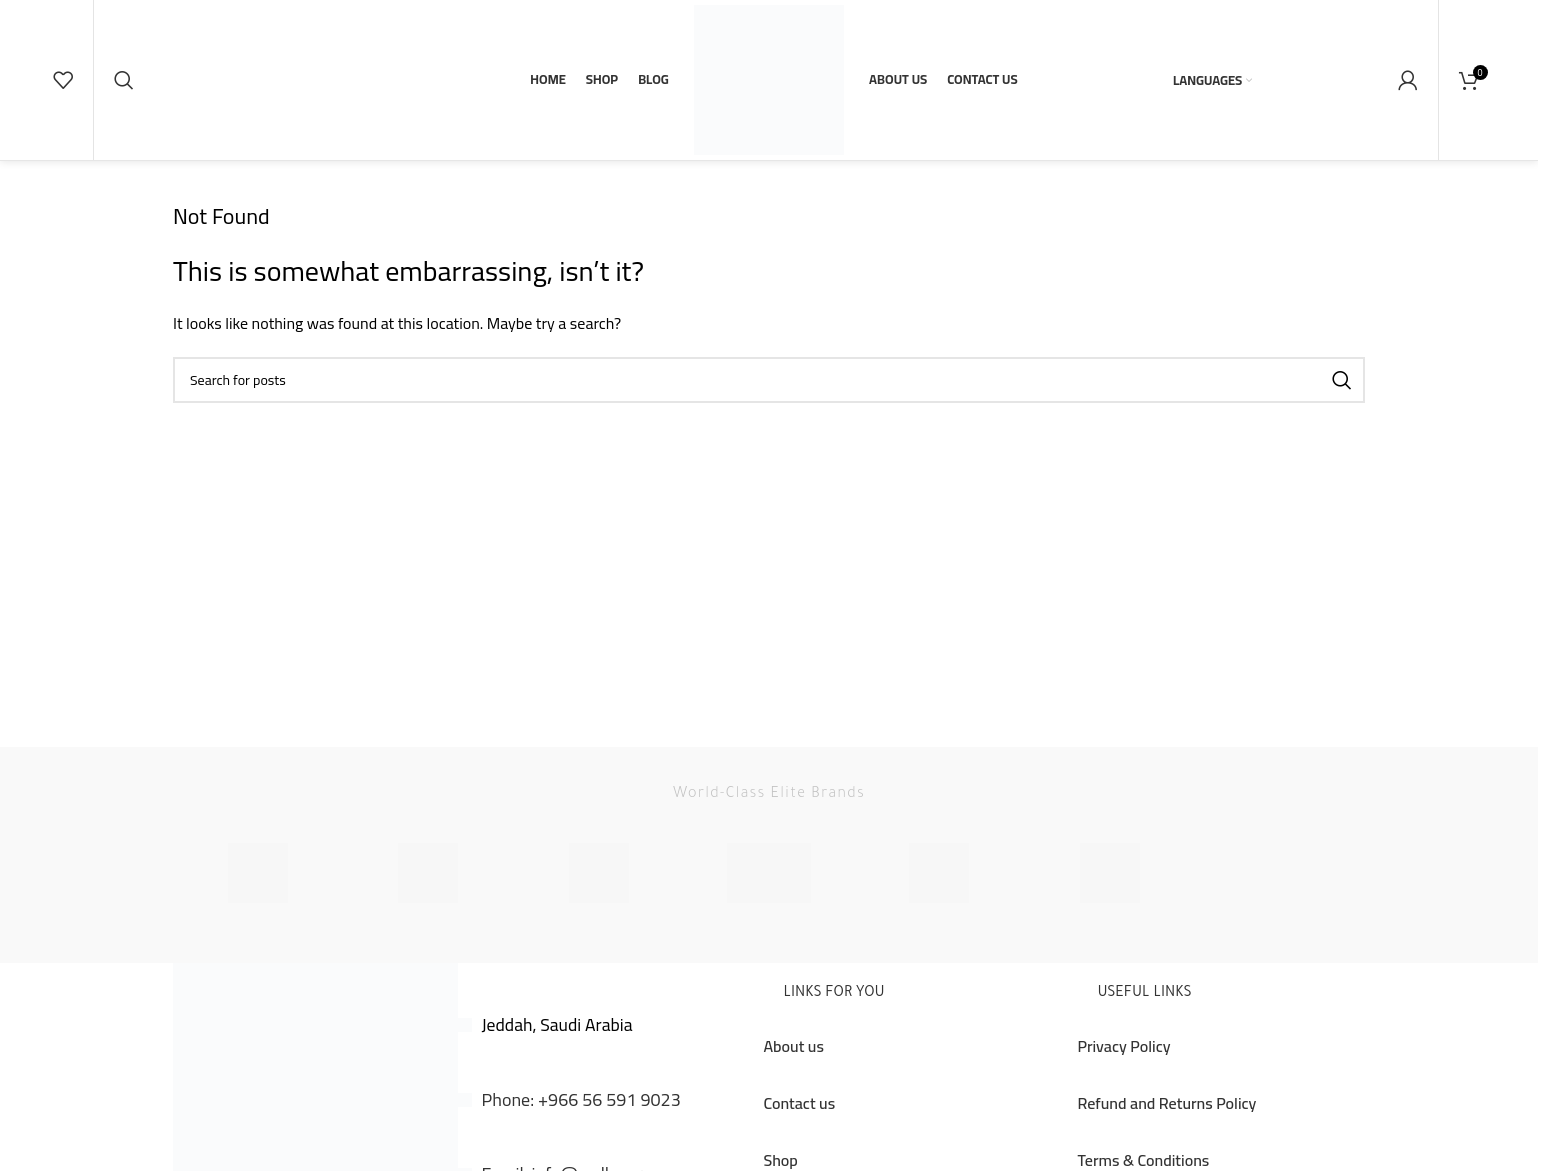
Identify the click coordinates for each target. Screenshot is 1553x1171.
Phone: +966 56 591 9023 (581, 1139)
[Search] (124, 100)
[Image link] (315, 1143)
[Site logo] (769, 98)
